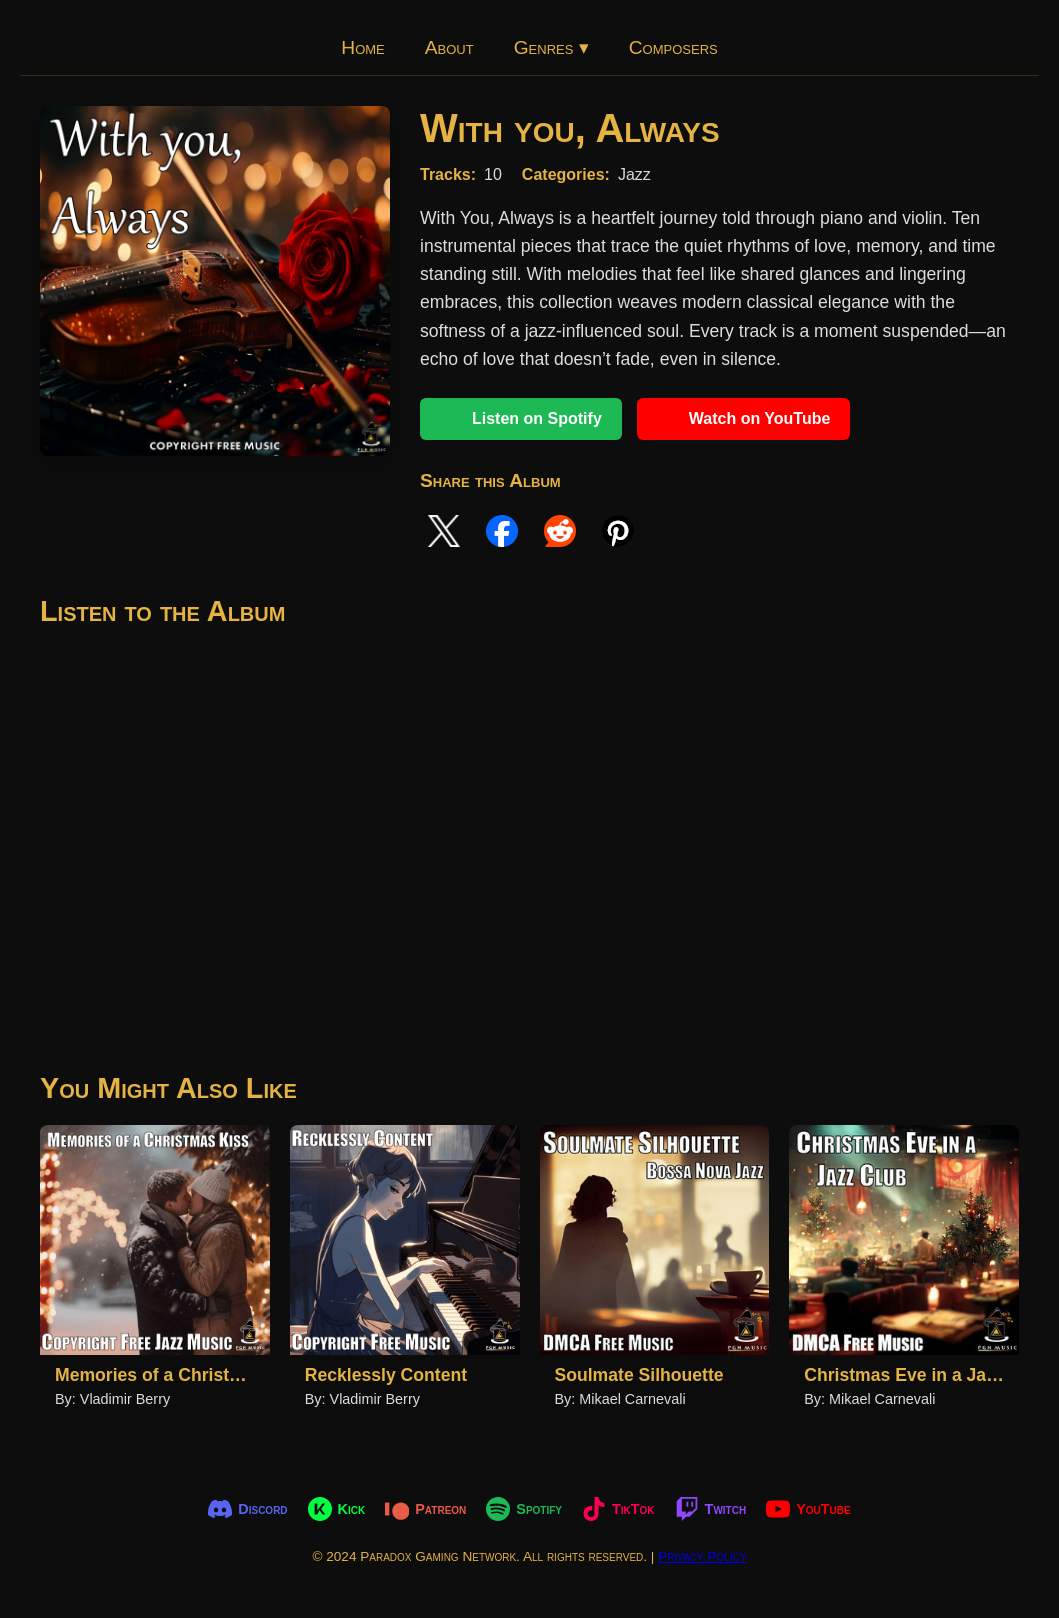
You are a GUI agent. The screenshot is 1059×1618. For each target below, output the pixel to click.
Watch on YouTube (744, 419)
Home (362, 47)
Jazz (634, 174)
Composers (673, 47)
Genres (551, 47)
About (449, 47)
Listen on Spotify (521, 419)
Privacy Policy (702, 1556)
